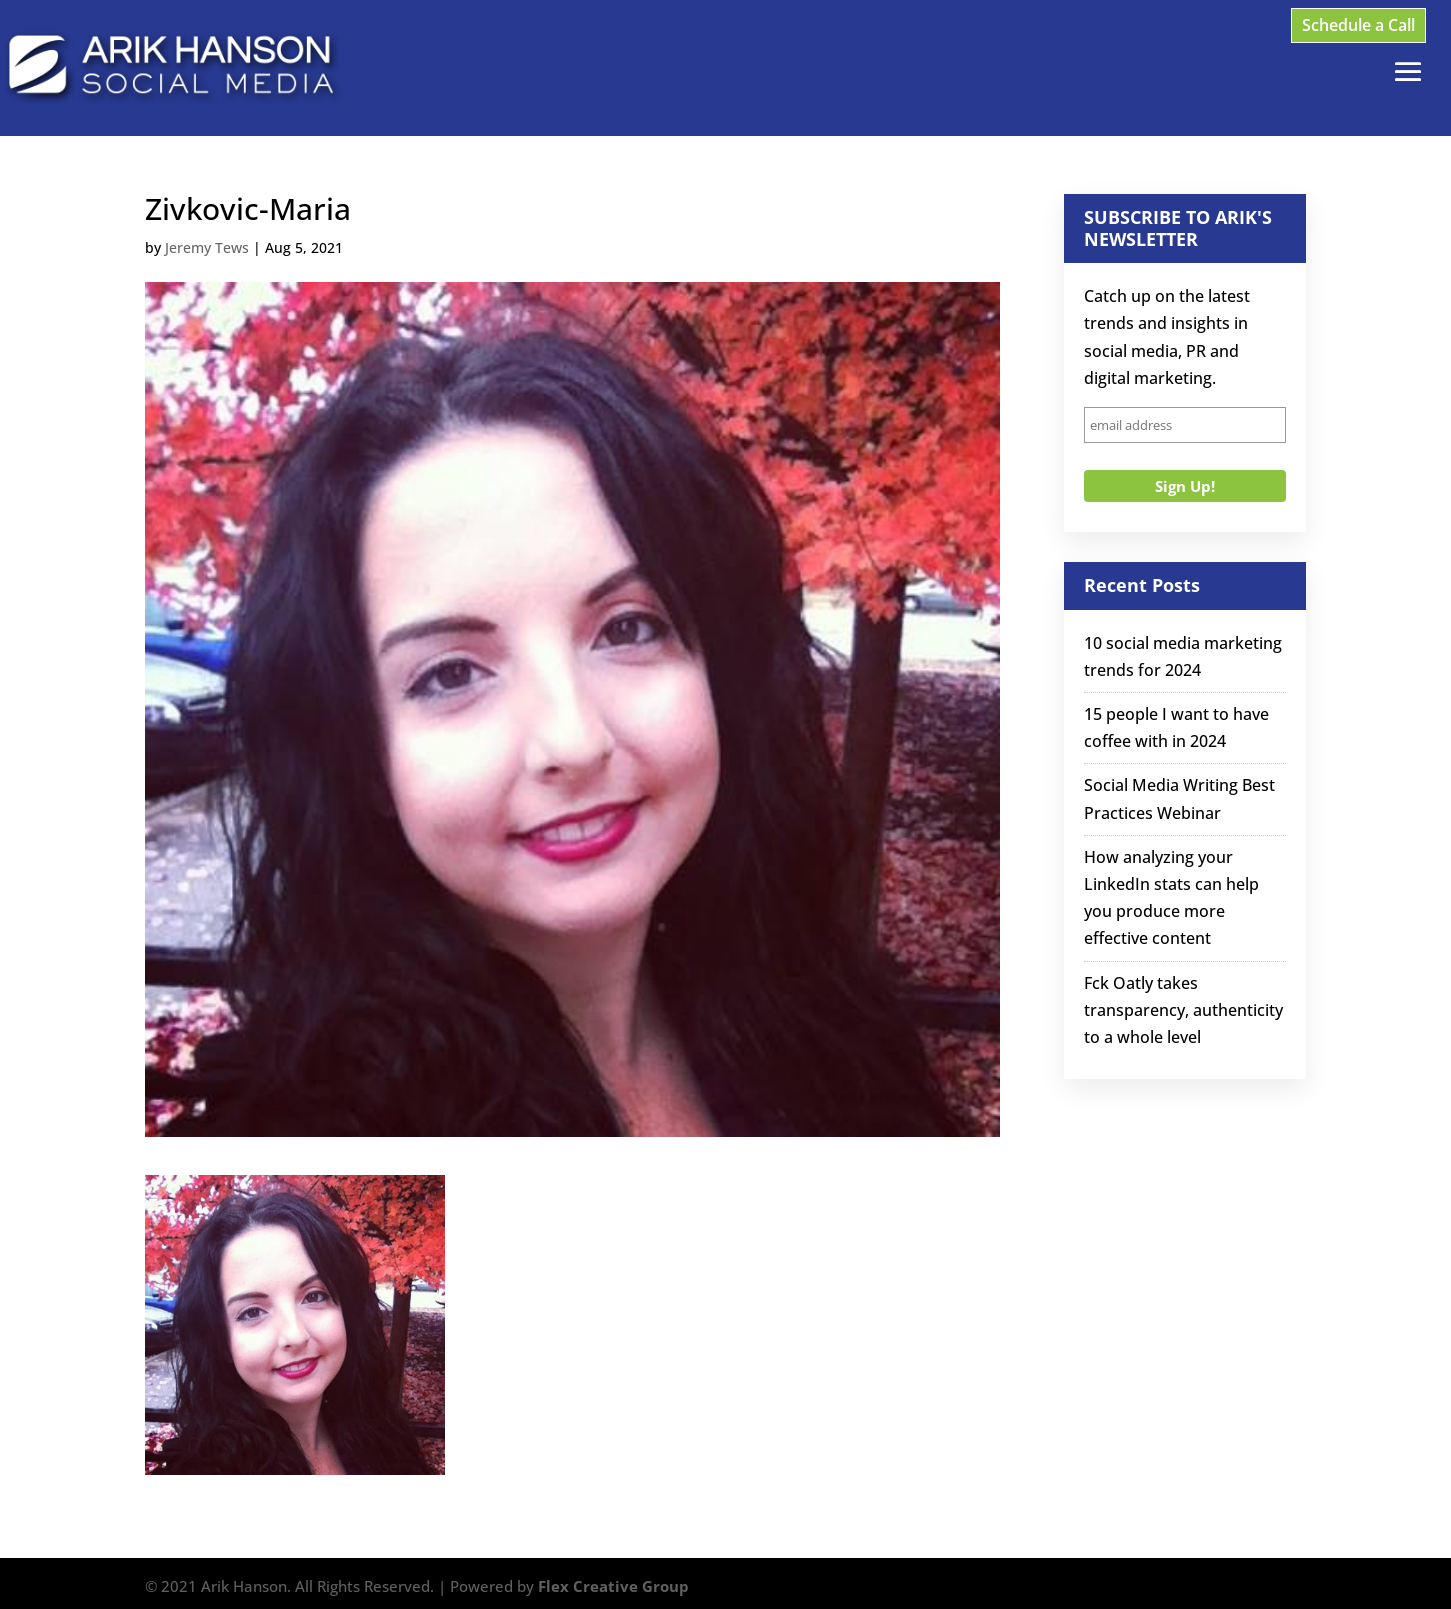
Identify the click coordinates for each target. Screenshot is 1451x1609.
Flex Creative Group (613, 1586)
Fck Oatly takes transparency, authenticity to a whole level (1183, 1010)
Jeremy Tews (207, 247)
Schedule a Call (1358, 25)
